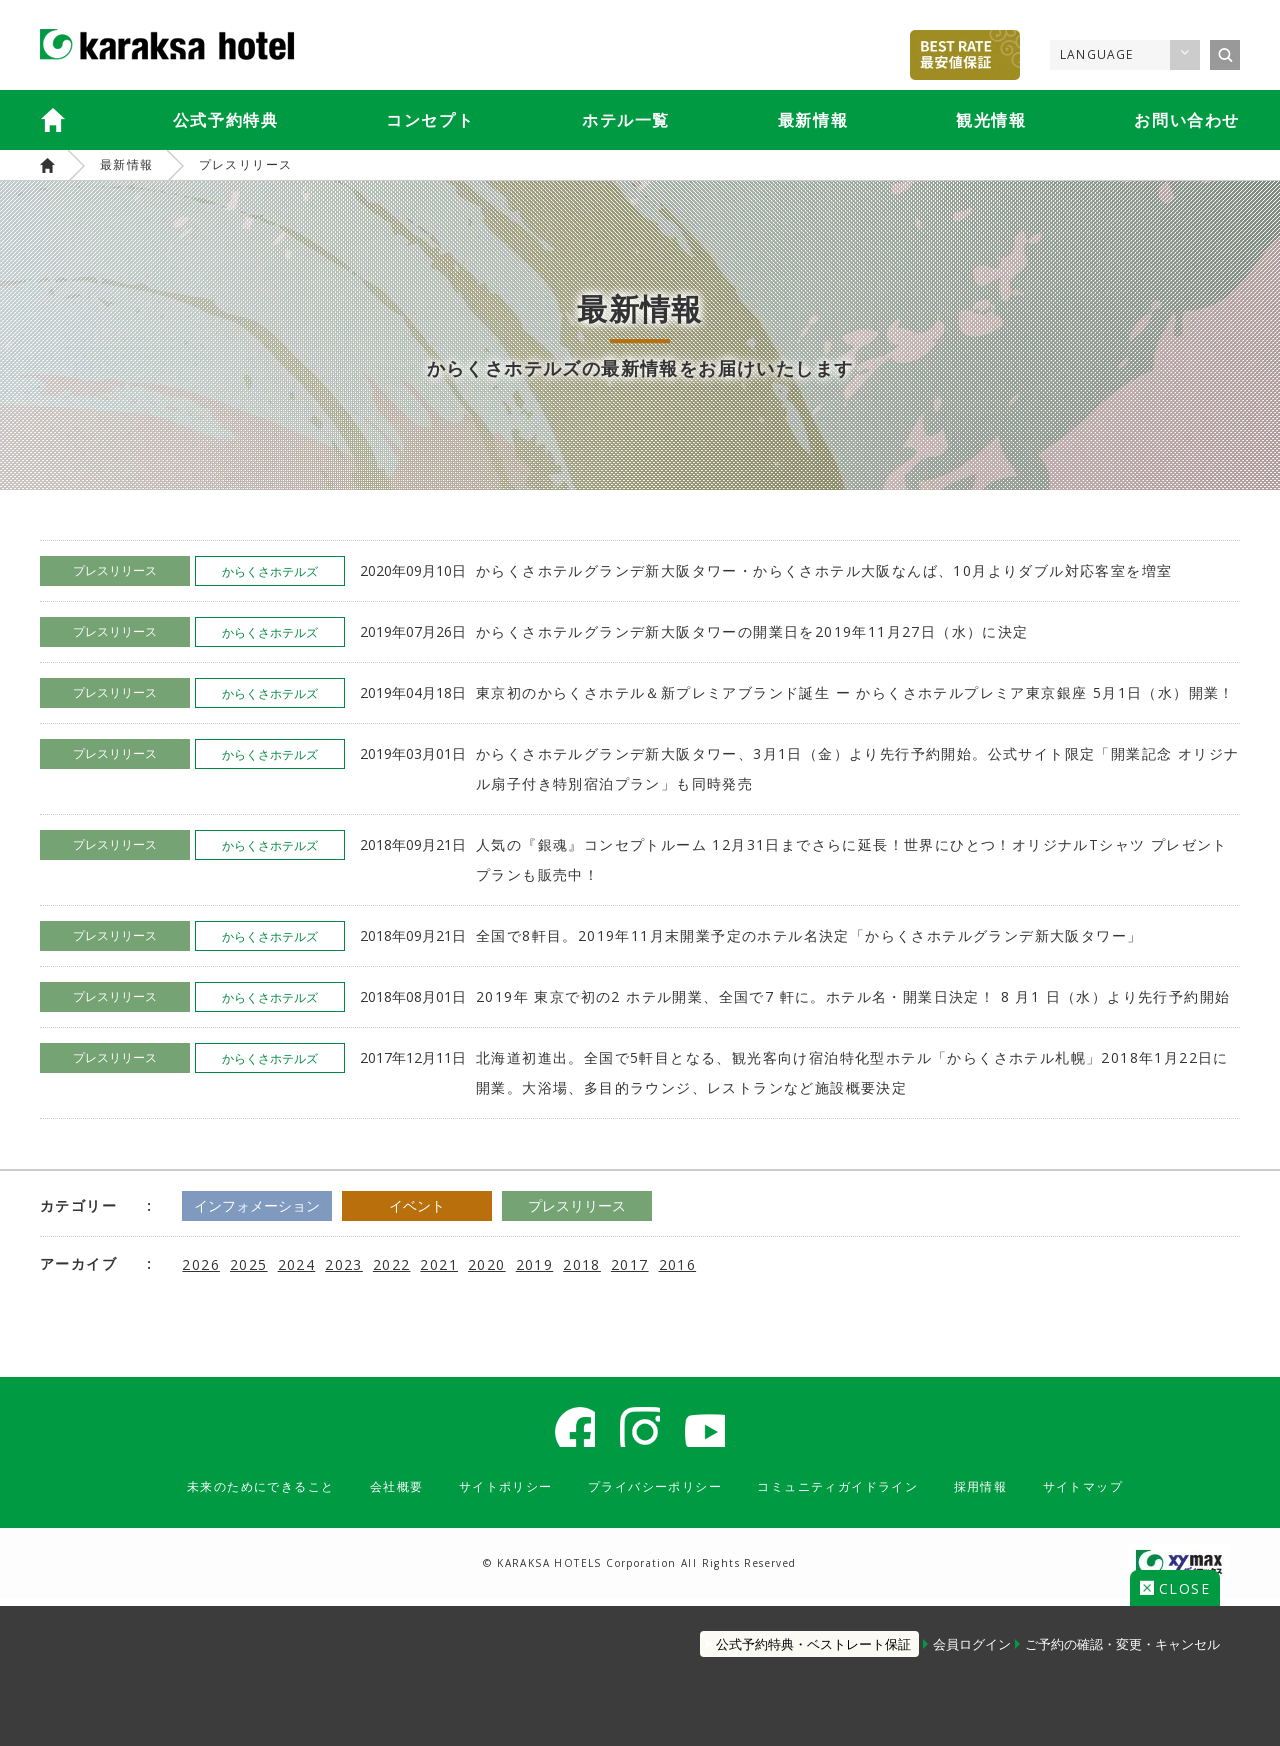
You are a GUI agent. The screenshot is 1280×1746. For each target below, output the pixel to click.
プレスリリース (246, 164)
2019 (535, 1263)
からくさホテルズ (47, 165)
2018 (582, 1263)
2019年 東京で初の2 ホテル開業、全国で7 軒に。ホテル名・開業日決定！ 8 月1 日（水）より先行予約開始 (853, 996)
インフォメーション (272, 1205)
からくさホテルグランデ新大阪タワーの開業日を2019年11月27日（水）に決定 (752, 631)
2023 (344, 1263)
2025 (249, 1263)
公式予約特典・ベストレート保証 (781, 1634)
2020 (487, 1263)
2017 (630, 1263)
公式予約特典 (226, 120)
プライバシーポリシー (655, 1494)
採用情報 (1019, 1494)
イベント (462, 1205)
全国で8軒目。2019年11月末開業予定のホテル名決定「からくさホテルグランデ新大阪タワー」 (809, 935)
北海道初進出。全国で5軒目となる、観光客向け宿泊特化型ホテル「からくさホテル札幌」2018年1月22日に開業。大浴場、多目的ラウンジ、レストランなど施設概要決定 (852, 1072)
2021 (439, 1263)
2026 (201, 1263)
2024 (297, 1263)
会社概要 (369, 1494)
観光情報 (991, 120)
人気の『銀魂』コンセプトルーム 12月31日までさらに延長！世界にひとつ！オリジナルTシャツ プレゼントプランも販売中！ (852, 859)
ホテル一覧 (626, 120)
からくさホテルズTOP (52, 120)
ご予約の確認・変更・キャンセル (1122, 1634)
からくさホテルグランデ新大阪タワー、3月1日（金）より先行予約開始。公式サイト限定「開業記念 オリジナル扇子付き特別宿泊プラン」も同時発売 (857, 768)
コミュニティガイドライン (859, 1494)
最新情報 (813, 120)
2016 (678, 1263)
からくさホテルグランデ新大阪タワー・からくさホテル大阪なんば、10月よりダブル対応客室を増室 (824, 570)
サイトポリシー (489, 1494)
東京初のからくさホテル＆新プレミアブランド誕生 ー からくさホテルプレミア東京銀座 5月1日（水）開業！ (855, 692)
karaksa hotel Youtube (715, 1431)
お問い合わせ (1187, 120)
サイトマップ (1131, 1494)
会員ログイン (956, 1634)
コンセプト (430, 120)
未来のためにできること (217, 1494)
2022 (392, 1263)
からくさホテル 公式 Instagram (640, 1431)
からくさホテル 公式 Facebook (565, 1431)
